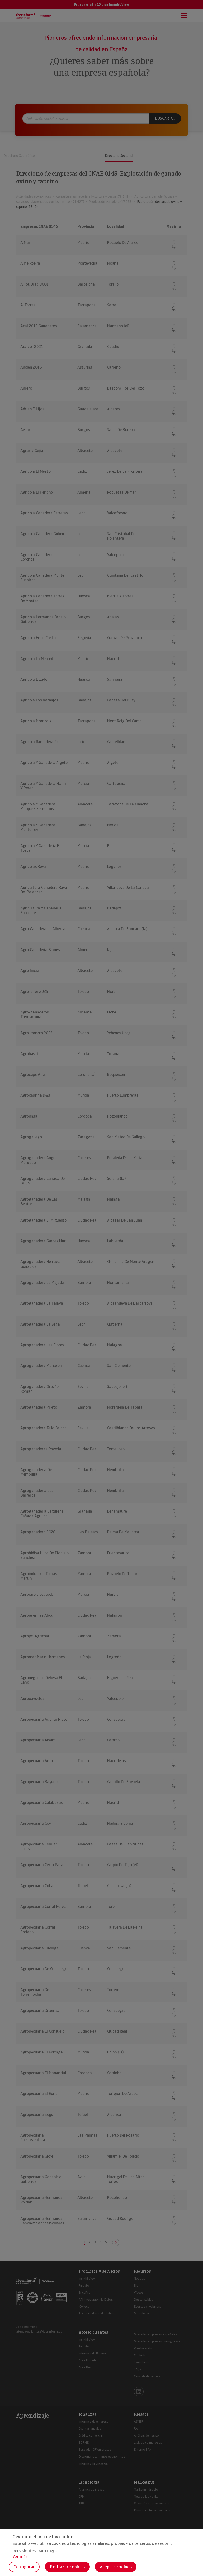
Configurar (24, 2566)
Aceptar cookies (116, 2566)
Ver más (20, 2556)
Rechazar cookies (67, 2566)
